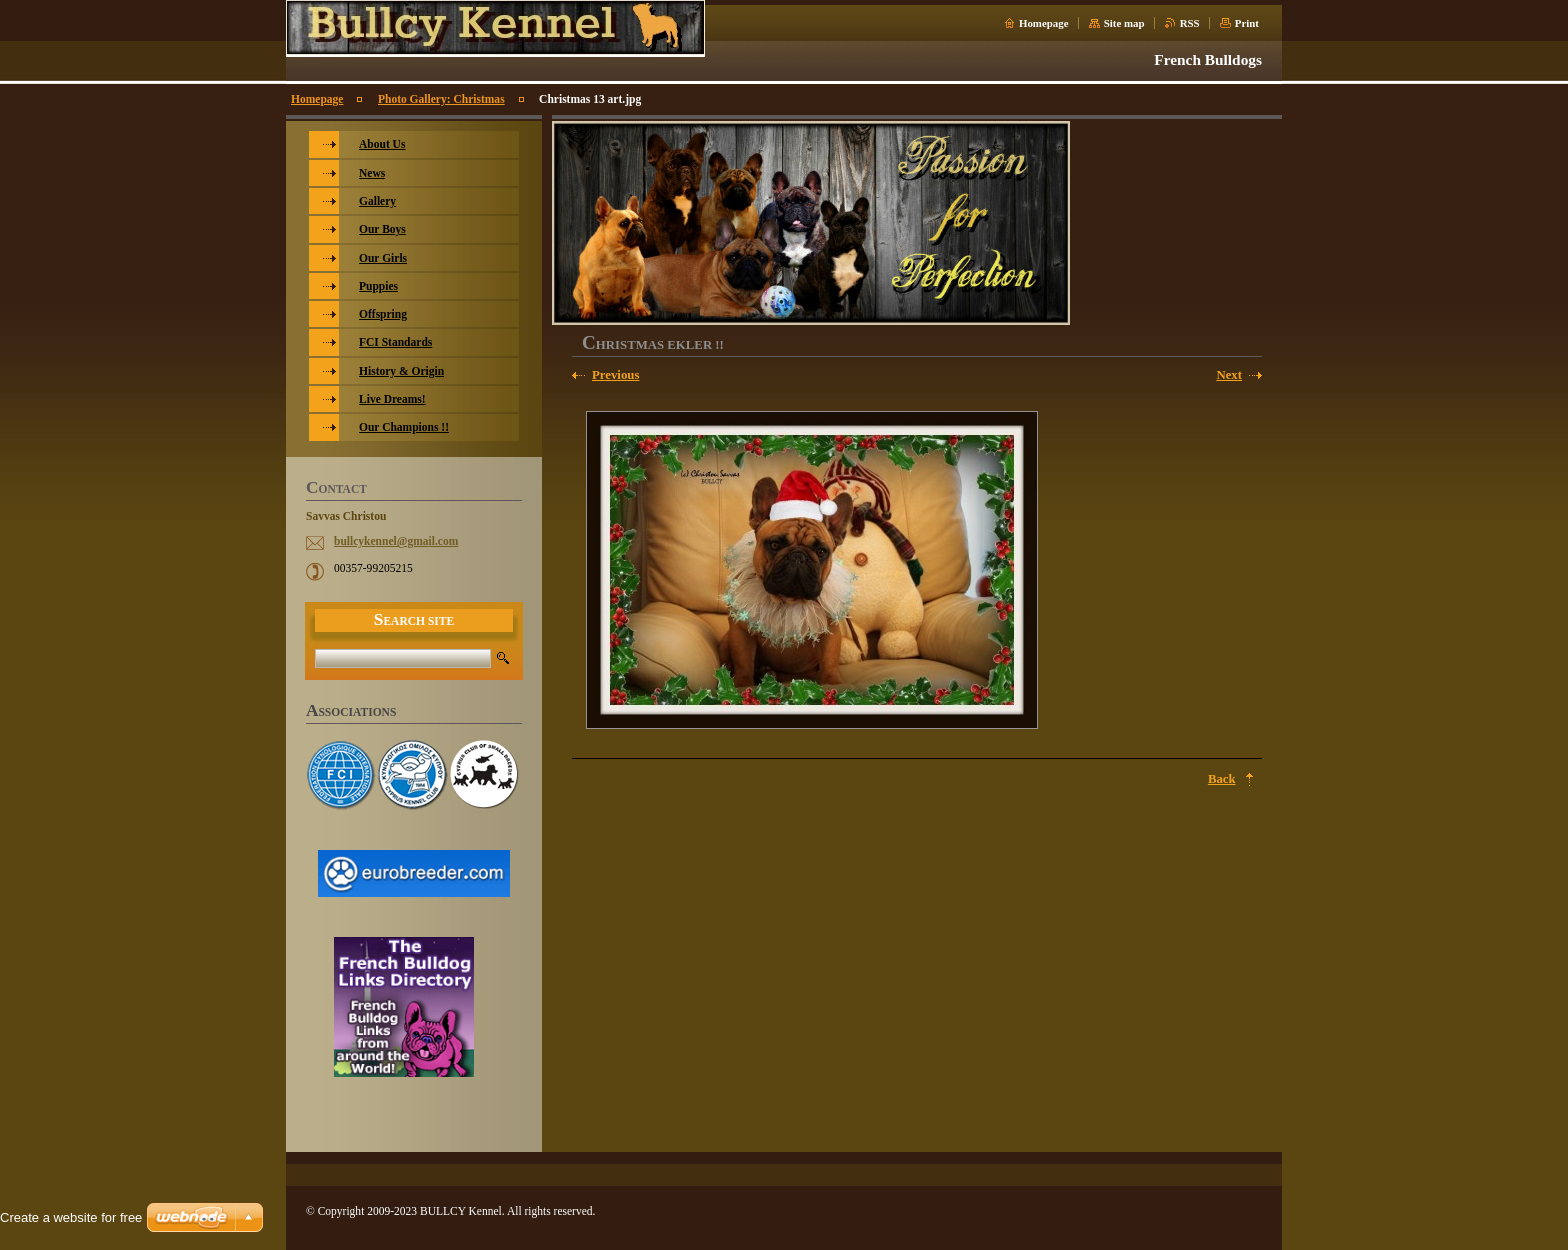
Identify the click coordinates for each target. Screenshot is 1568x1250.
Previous (615, 375)
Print (1247, 23)
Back (1222, 779)
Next (1229, 375)
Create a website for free (71, 1217)
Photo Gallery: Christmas (441, 99)
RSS (1190, 23)
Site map (1124, 23)
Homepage (1044, 23)
